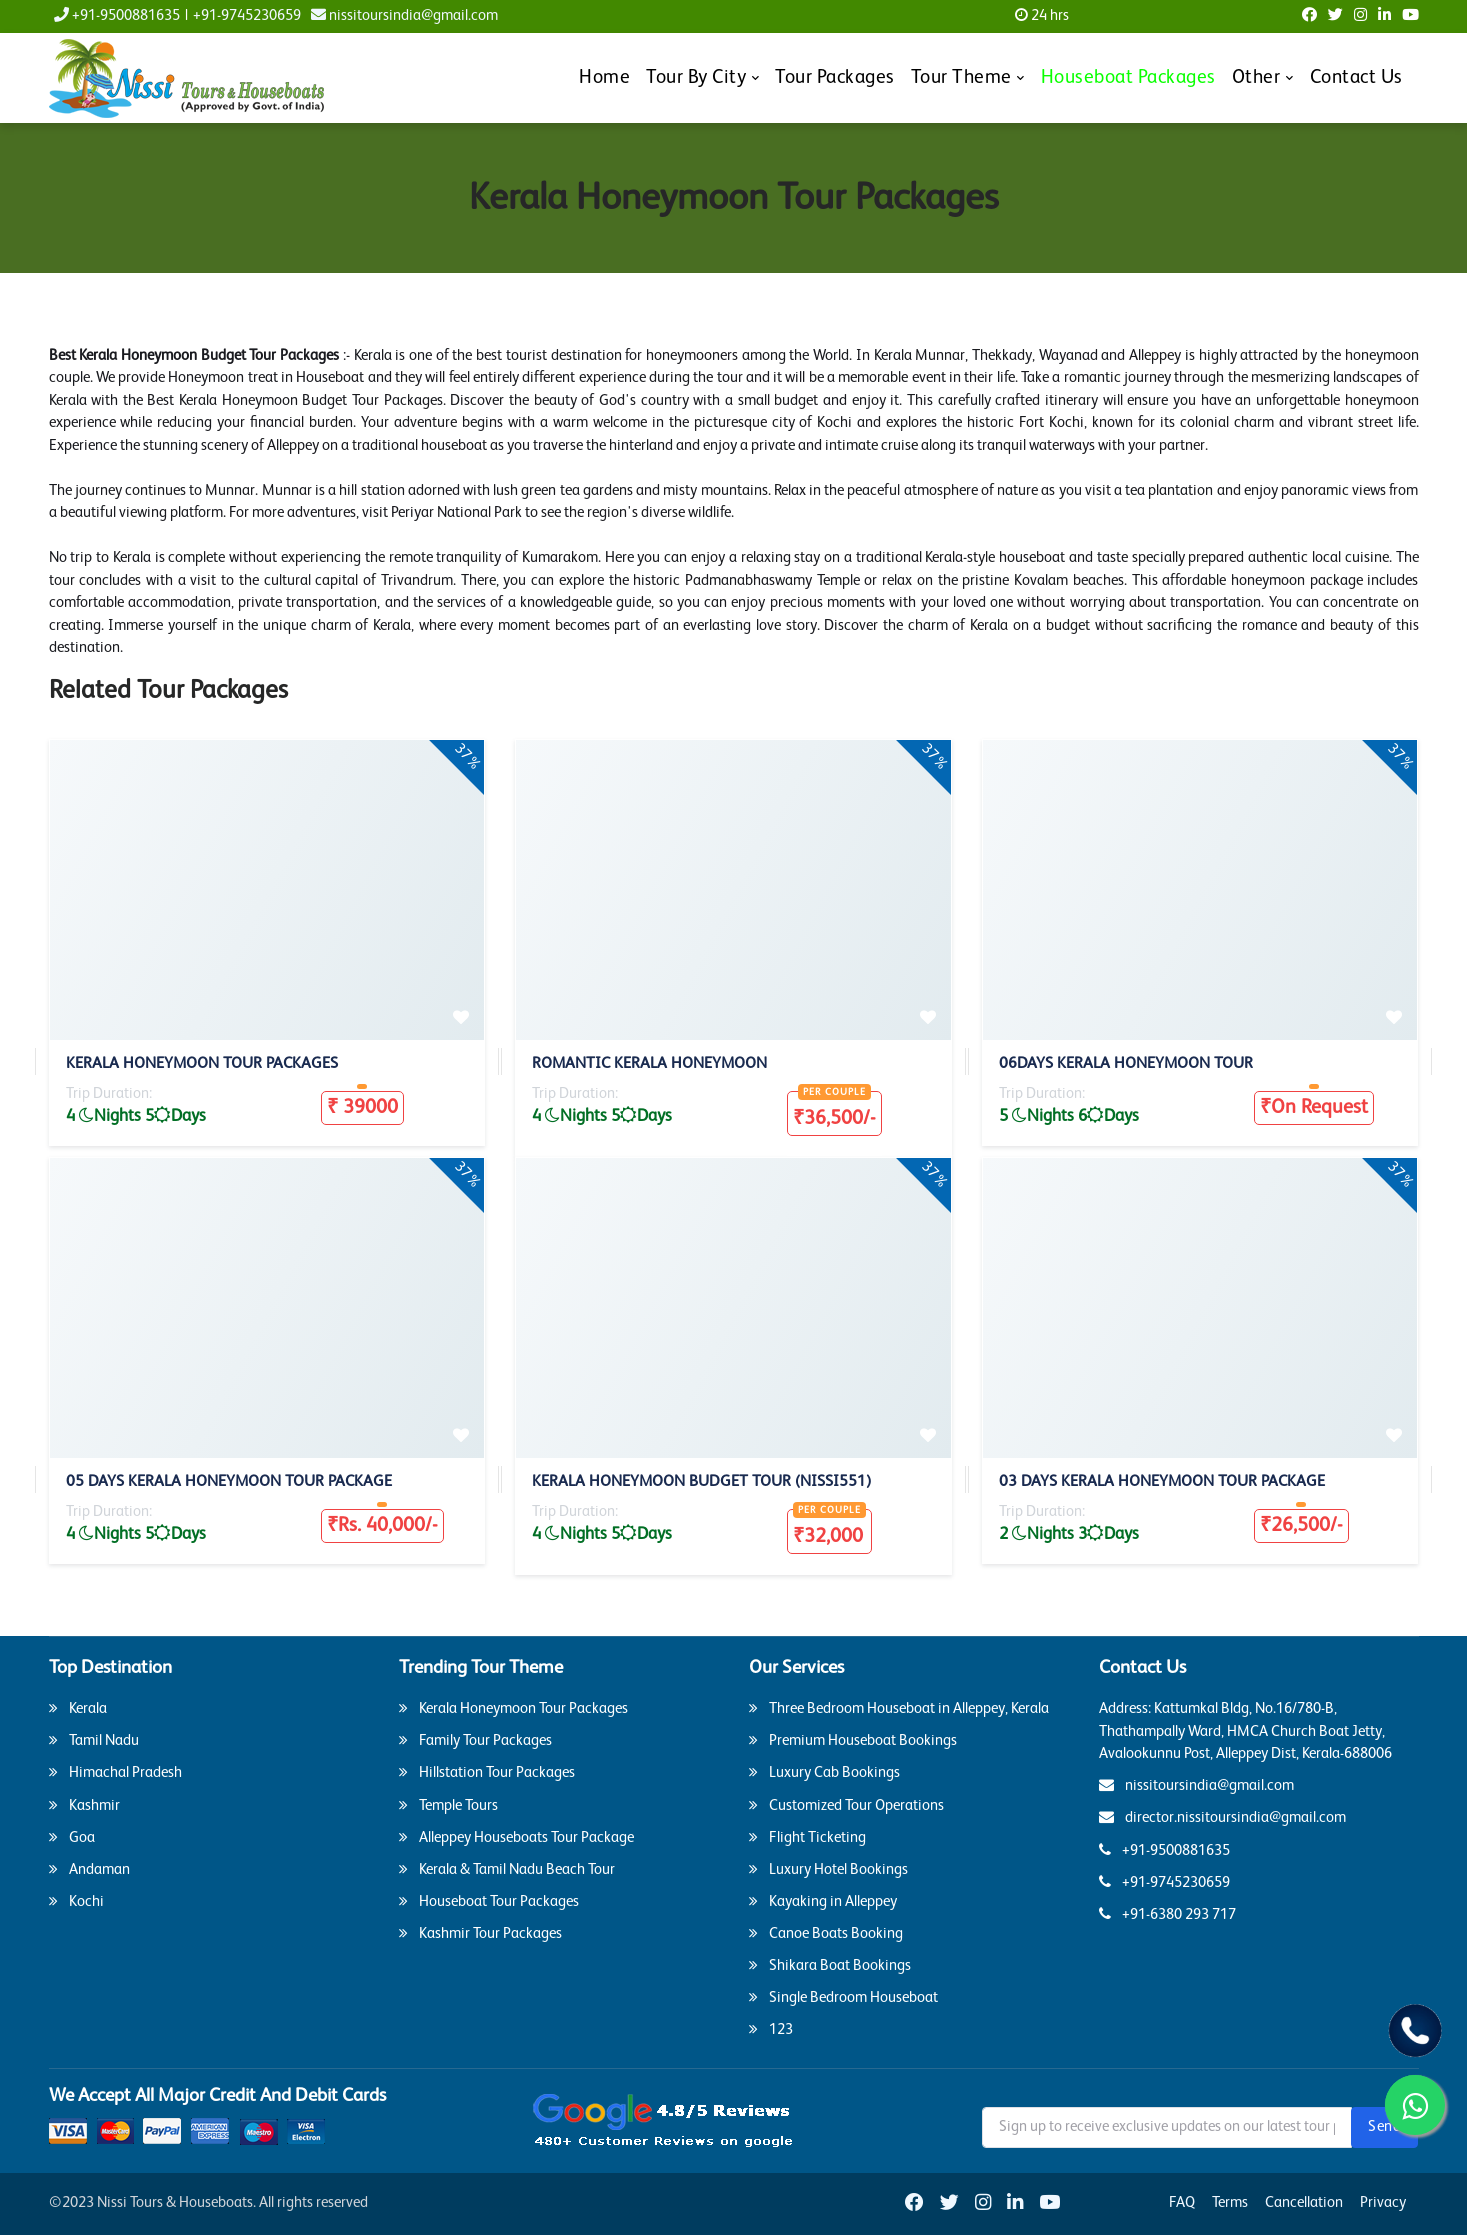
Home (604, 77)
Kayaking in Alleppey (823, 1901)
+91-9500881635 (117, 15)
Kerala (78, 1708)
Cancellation (1304, 2202)
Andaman (89, 1869)
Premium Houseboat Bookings (853, 1740)
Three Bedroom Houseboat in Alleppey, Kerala (899, 1708)
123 (771, 2029)
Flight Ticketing (807, 1837)
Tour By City (696, 77)
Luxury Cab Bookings (824, 1772)
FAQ (1182, 2202)
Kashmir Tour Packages (480, 1933)
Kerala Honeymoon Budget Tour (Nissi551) (701, 1482)
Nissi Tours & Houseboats (175, 2202)
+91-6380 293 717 (1167, 1914)
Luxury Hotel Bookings (828, 1869)
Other (1256, 77)
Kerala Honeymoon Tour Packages (202, 1064)
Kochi (76, 1901)
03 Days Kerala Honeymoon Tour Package (1162, 1482)
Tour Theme (961, 77)
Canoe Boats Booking (826, 1933)
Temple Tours (448, 1805)
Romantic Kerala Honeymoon (649, 1064)
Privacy (1383, 2202)
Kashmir (84, 1805)
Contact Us (1356, 77)
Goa (72, 1837)
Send (1384, 2126)
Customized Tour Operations (846, 1805)
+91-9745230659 (247, 15)
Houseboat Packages (1128, 77)
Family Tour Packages (475, 1740)
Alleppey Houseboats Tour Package (516, 1837)
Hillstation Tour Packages (487, 1772)
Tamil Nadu (94, 1740)
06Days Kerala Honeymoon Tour (1126, 1064)
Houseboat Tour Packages (489, 1901)
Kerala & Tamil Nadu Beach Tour (507, 1869)
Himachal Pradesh (115, 1772)
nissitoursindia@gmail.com (404, 15)
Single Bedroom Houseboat (843, 1997)
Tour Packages (835, 77)
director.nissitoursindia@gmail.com (1222, 1817)
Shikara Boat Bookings (830, 1965)
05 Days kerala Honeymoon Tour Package (229, 1482)
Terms (1230, 2202)
